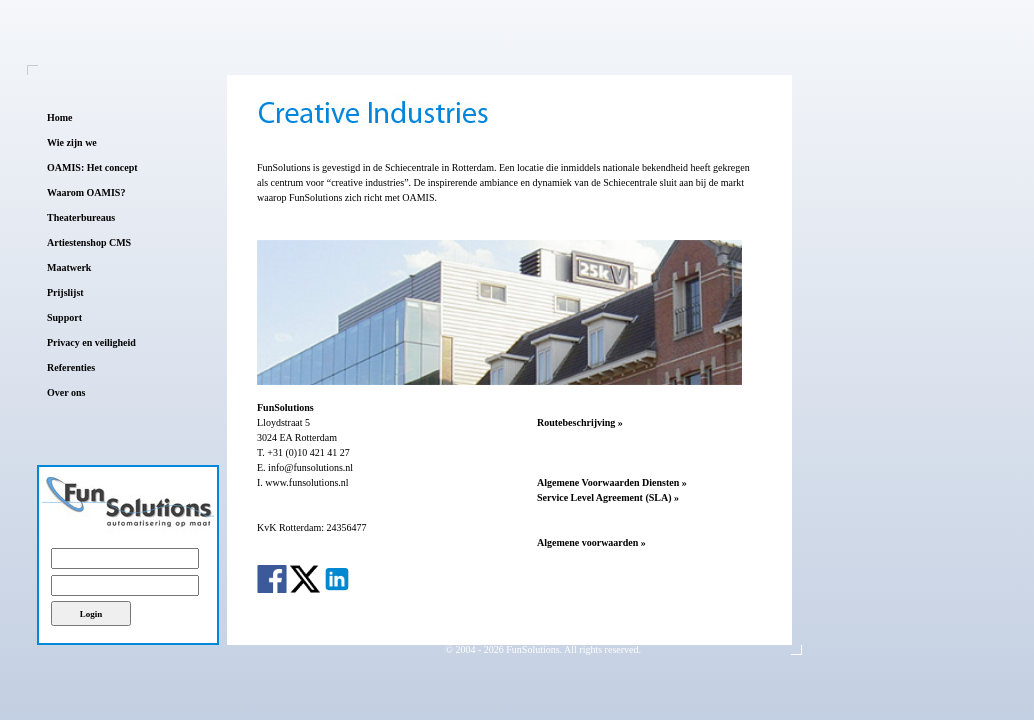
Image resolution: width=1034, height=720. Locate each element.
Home (60, 117)
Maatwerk (69, 267)
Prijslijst (65, 292)
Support (64, 317)
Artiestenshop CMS (89, 242)
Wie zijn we (72, 142)
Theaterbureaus (81, 217)
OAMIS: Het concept (92, 167)
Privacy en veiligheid (91, 342)
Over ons (66, 392)
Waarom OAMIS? (86, 192)
